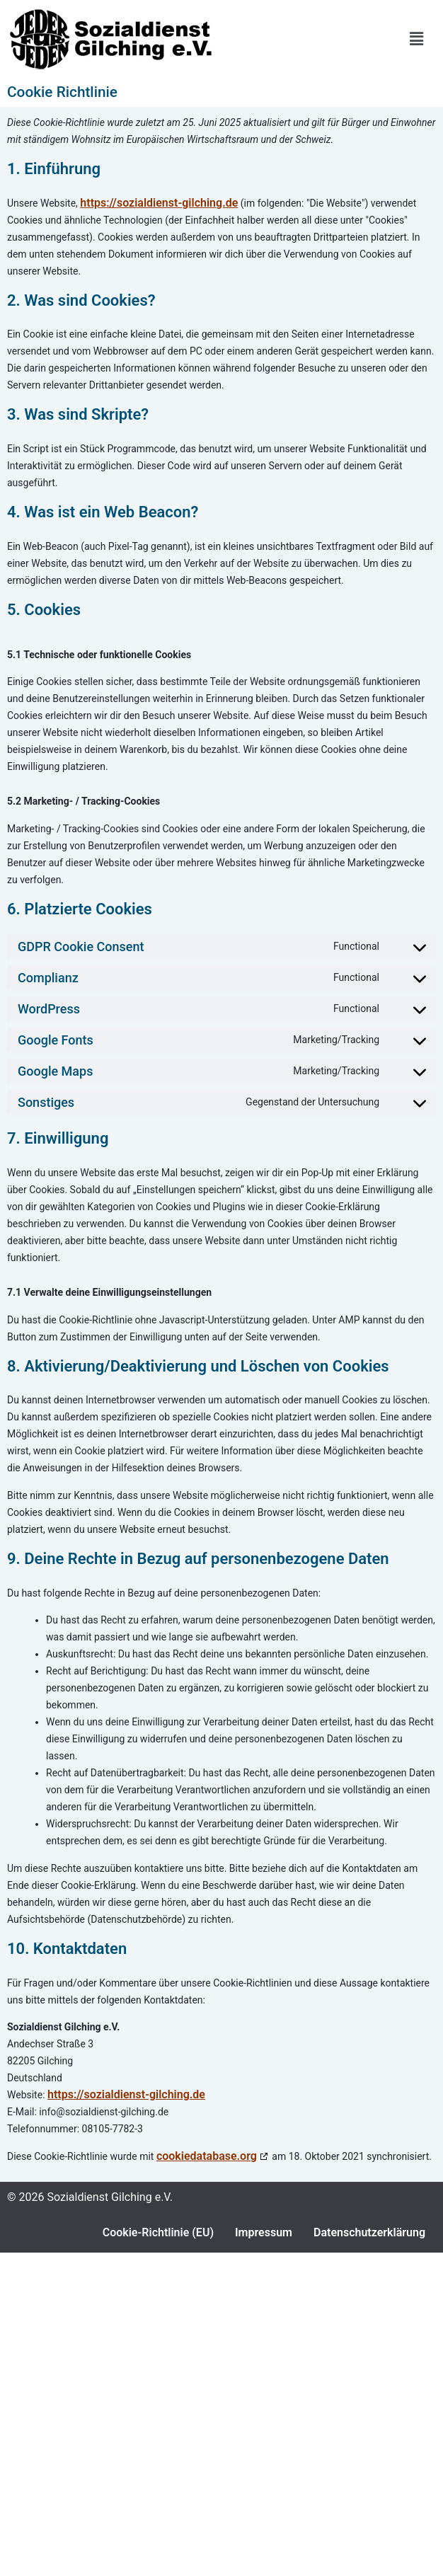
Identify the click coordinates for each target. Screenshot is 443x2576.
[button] (417, 38)
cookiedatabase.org (206, 2156)
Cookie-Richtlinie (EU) (158, 2232)
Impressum (263, 2232)
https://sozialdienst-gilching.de (159, 202)
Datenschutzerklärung (369, 2232)
